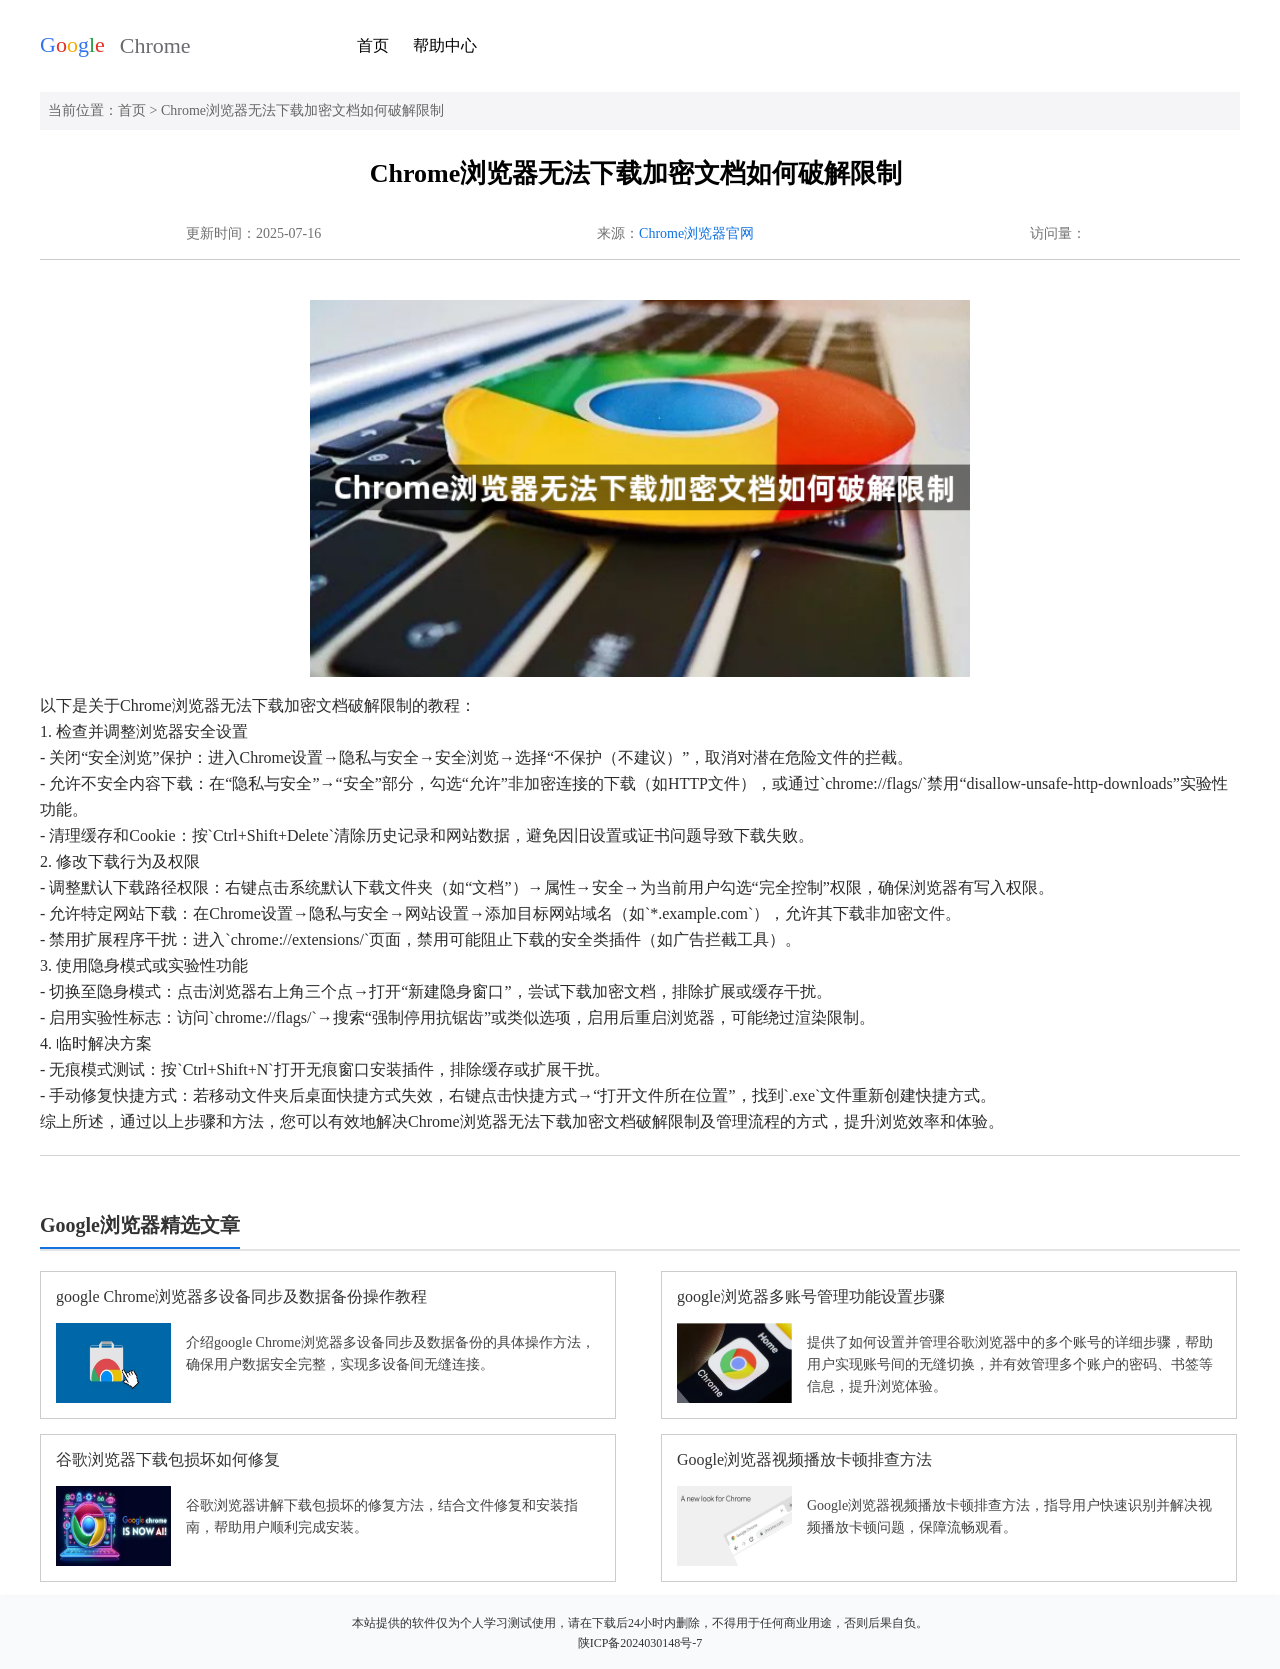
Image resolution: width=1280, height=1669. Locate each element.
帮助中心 (445, 45)
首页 (373, 45)
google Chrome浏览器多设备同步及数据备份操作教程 (241, 1296)
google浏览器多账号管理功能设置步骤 (811, 1296)
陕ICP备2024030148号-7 (640, 1643)
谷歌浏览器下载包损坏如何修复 (168, 1459)
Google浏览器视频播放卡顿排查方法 (804, 1459)
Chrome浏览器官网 (696, 233)
